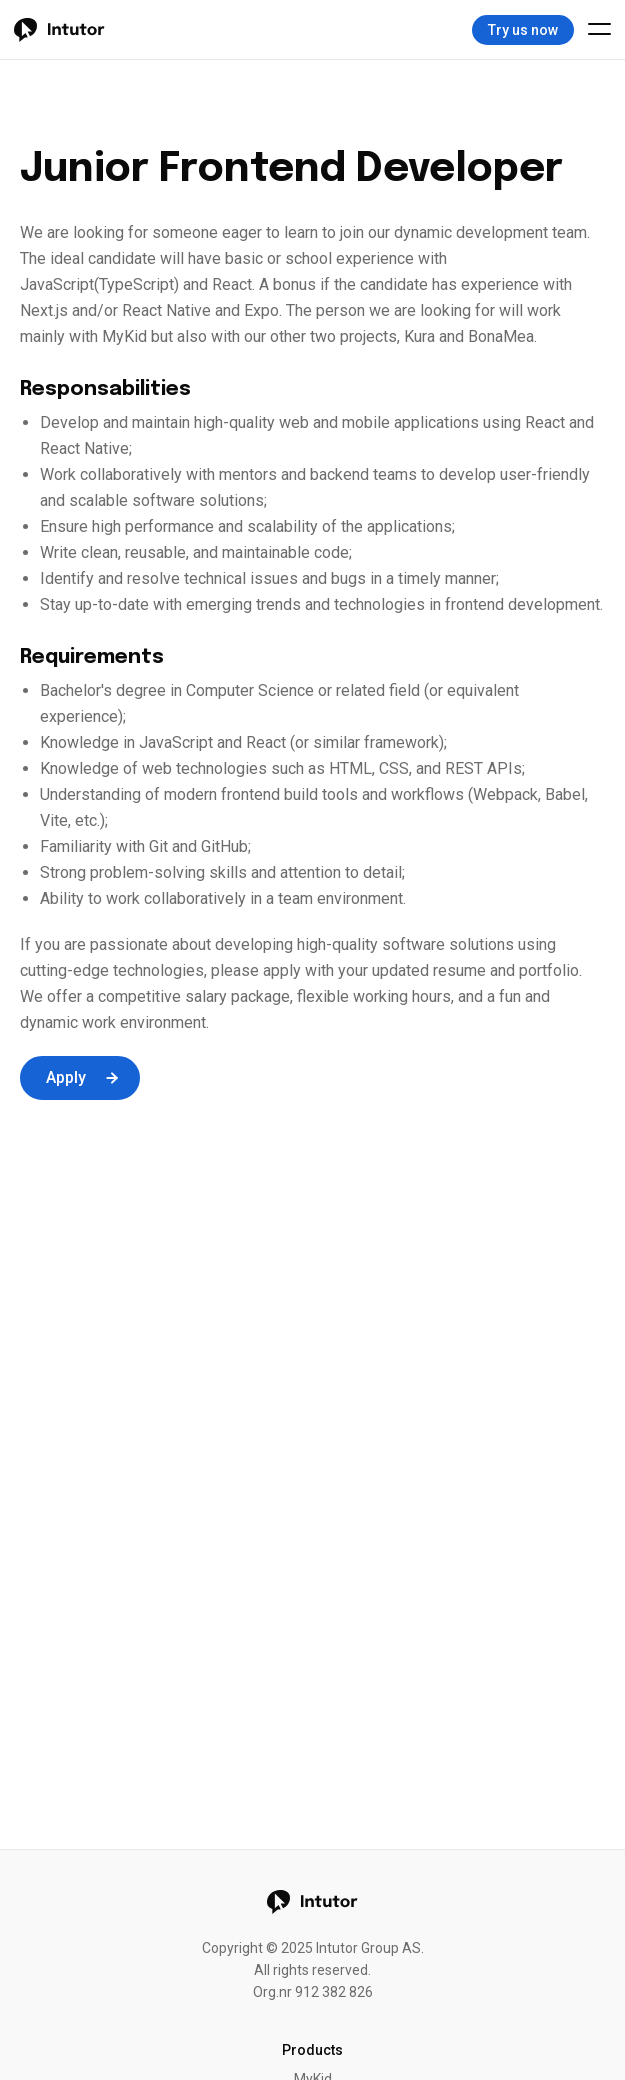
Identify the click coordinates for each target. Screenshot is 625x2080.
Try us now (523, 30)
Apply (83, 1077)
